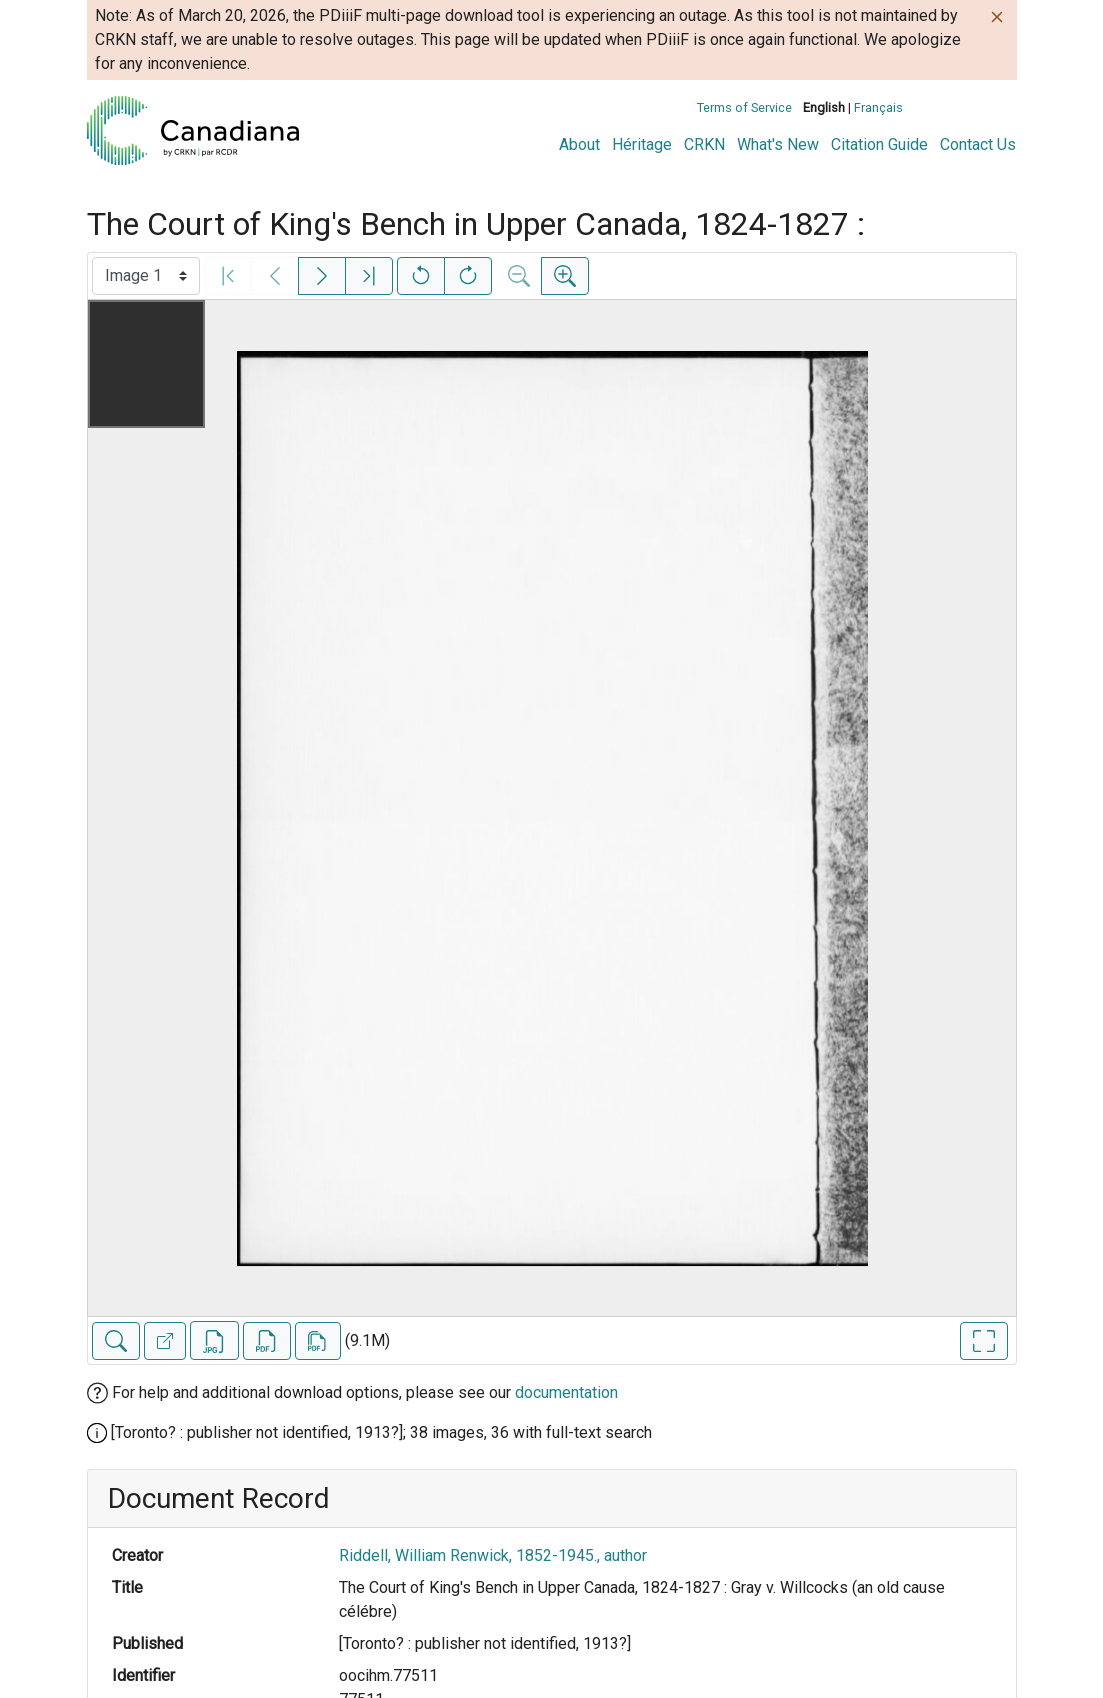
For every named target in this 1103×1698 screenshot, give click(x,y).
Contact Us (978, 144)
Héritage (642, 144)
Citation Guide (879, 144)
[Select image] (146, 276)
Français (878, 107)
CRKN (704, 144)
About (579, 144)
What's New (778, 144)
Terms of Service (744, 107)
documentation (566, 1392)
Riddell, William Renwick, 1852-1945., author (493, 1555)
